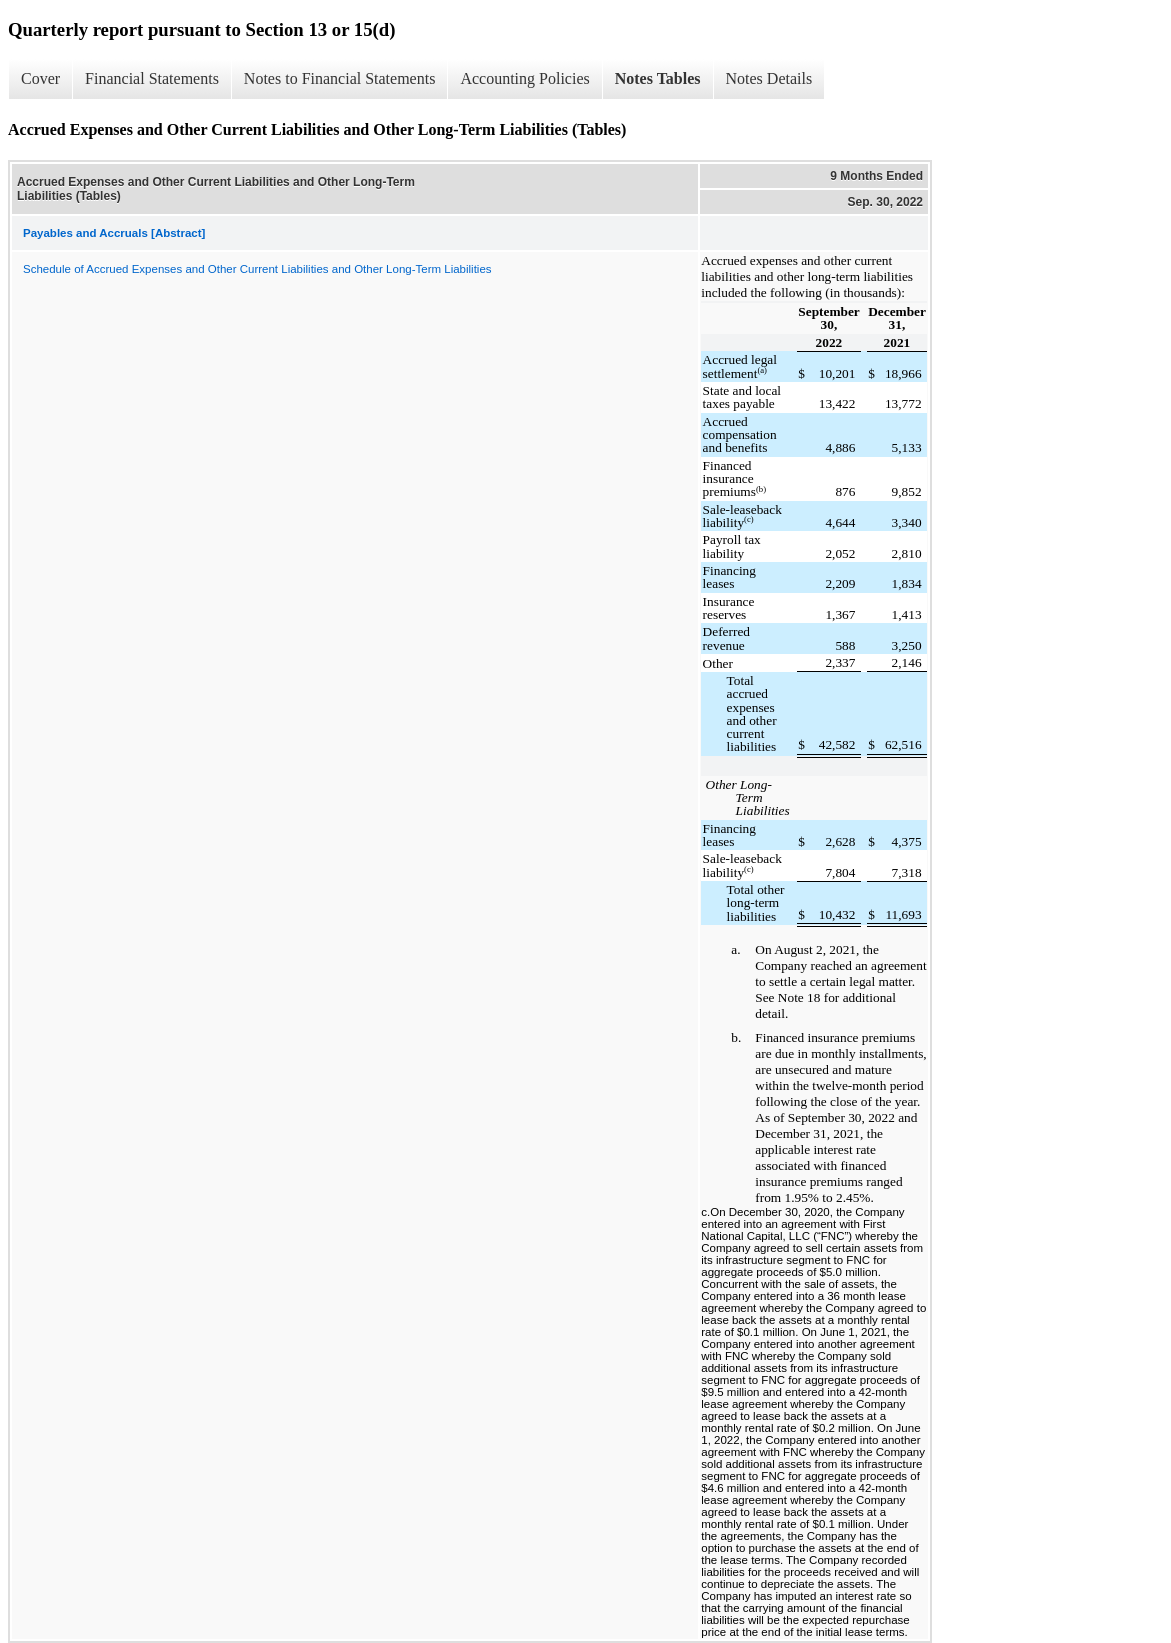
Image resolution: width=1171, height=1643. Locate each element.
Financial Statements (152, 78)
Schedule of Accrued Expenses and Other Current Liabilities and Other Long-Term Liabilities (257, 269)
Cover (40, 78)
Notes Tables (658, 78)
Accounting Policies (524, 78)
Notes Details (769, 78)
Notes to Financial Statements (340, 78)
